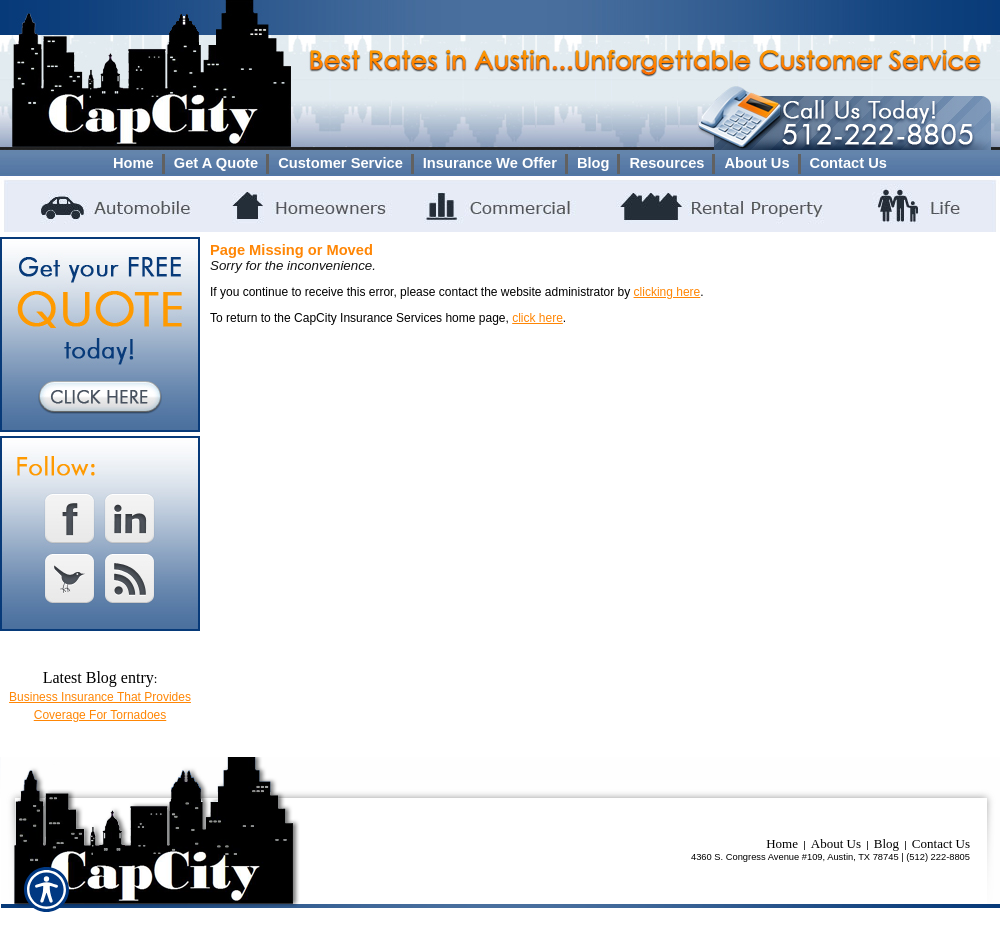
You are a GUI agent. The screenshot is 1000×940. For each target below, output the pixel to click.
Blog (886, 843)
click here (537, 318)
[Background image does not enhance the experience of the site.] (500, 163)
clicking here (667, 292)
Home (782, 843)
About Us (836, 843)
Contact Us (941, 843)
